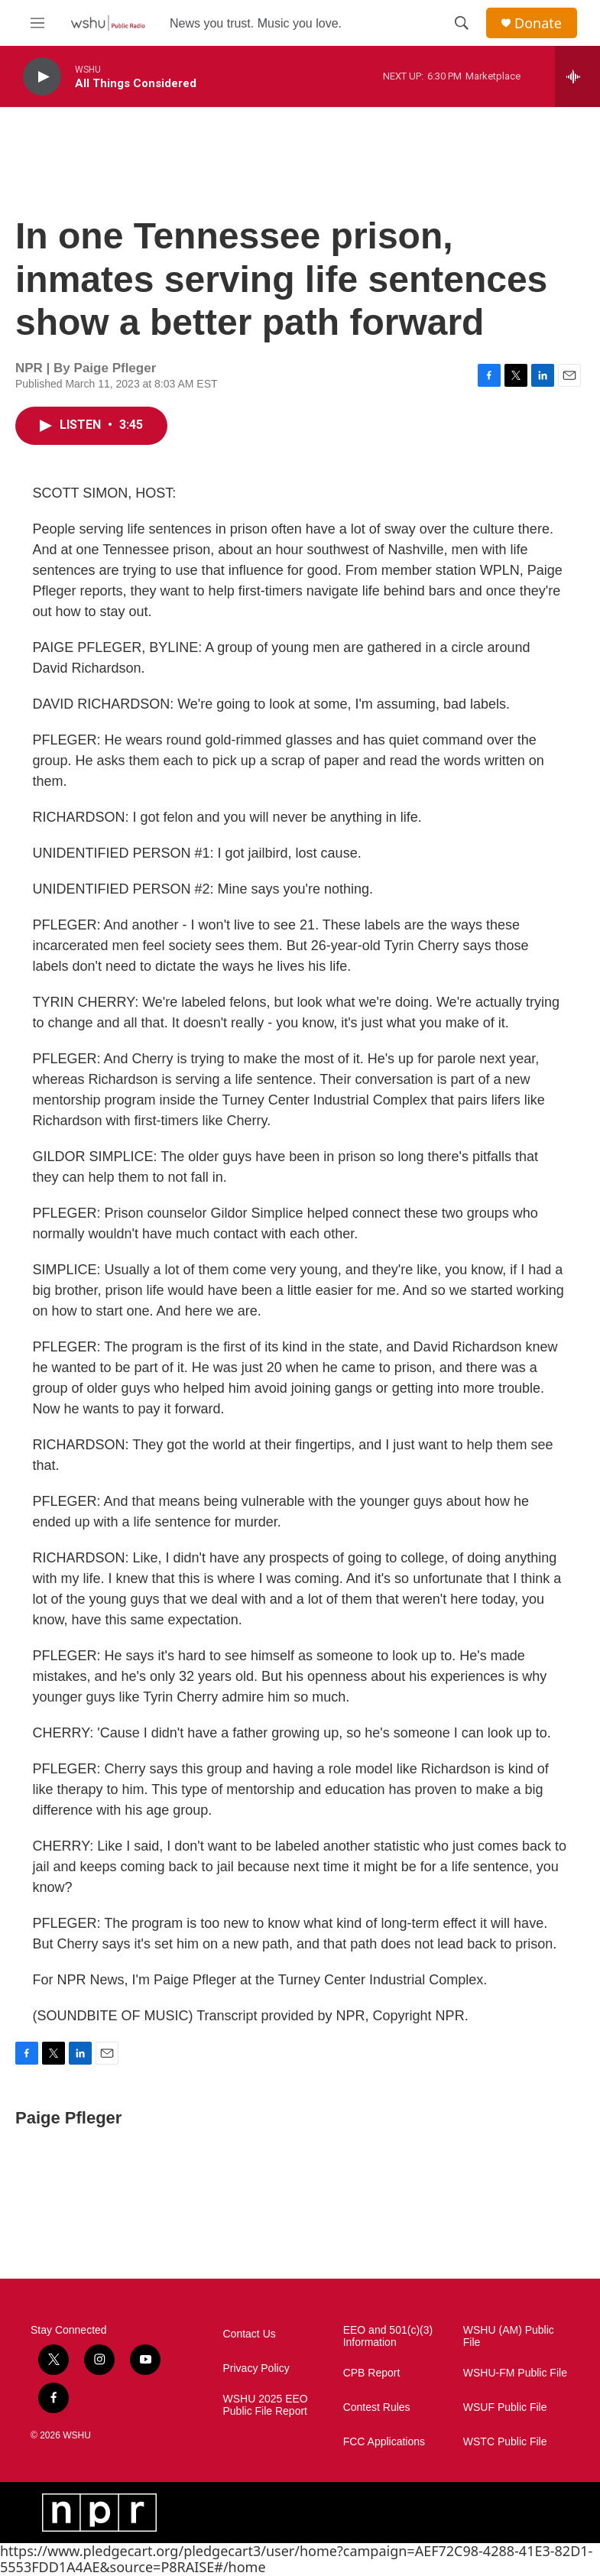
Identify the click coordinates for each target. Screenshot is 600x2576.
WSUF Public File (505, 2407)
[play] (42, 77)
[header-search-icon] (461, 23)
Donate (538, 23)
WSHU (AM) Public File (508, 2336)
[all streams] (577, 76)
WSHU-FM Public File (515, 2373)
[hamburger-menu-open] (37, 23)
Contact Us (249, 2334)
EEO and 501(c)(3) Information (388, 2336)
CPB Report (372, 2373)
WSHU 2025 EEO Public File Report (265, 2405)
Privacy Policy (256, 2368)
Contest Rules (376, 2407)
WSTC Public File (505, 2442)
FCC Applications (384, 2442)
